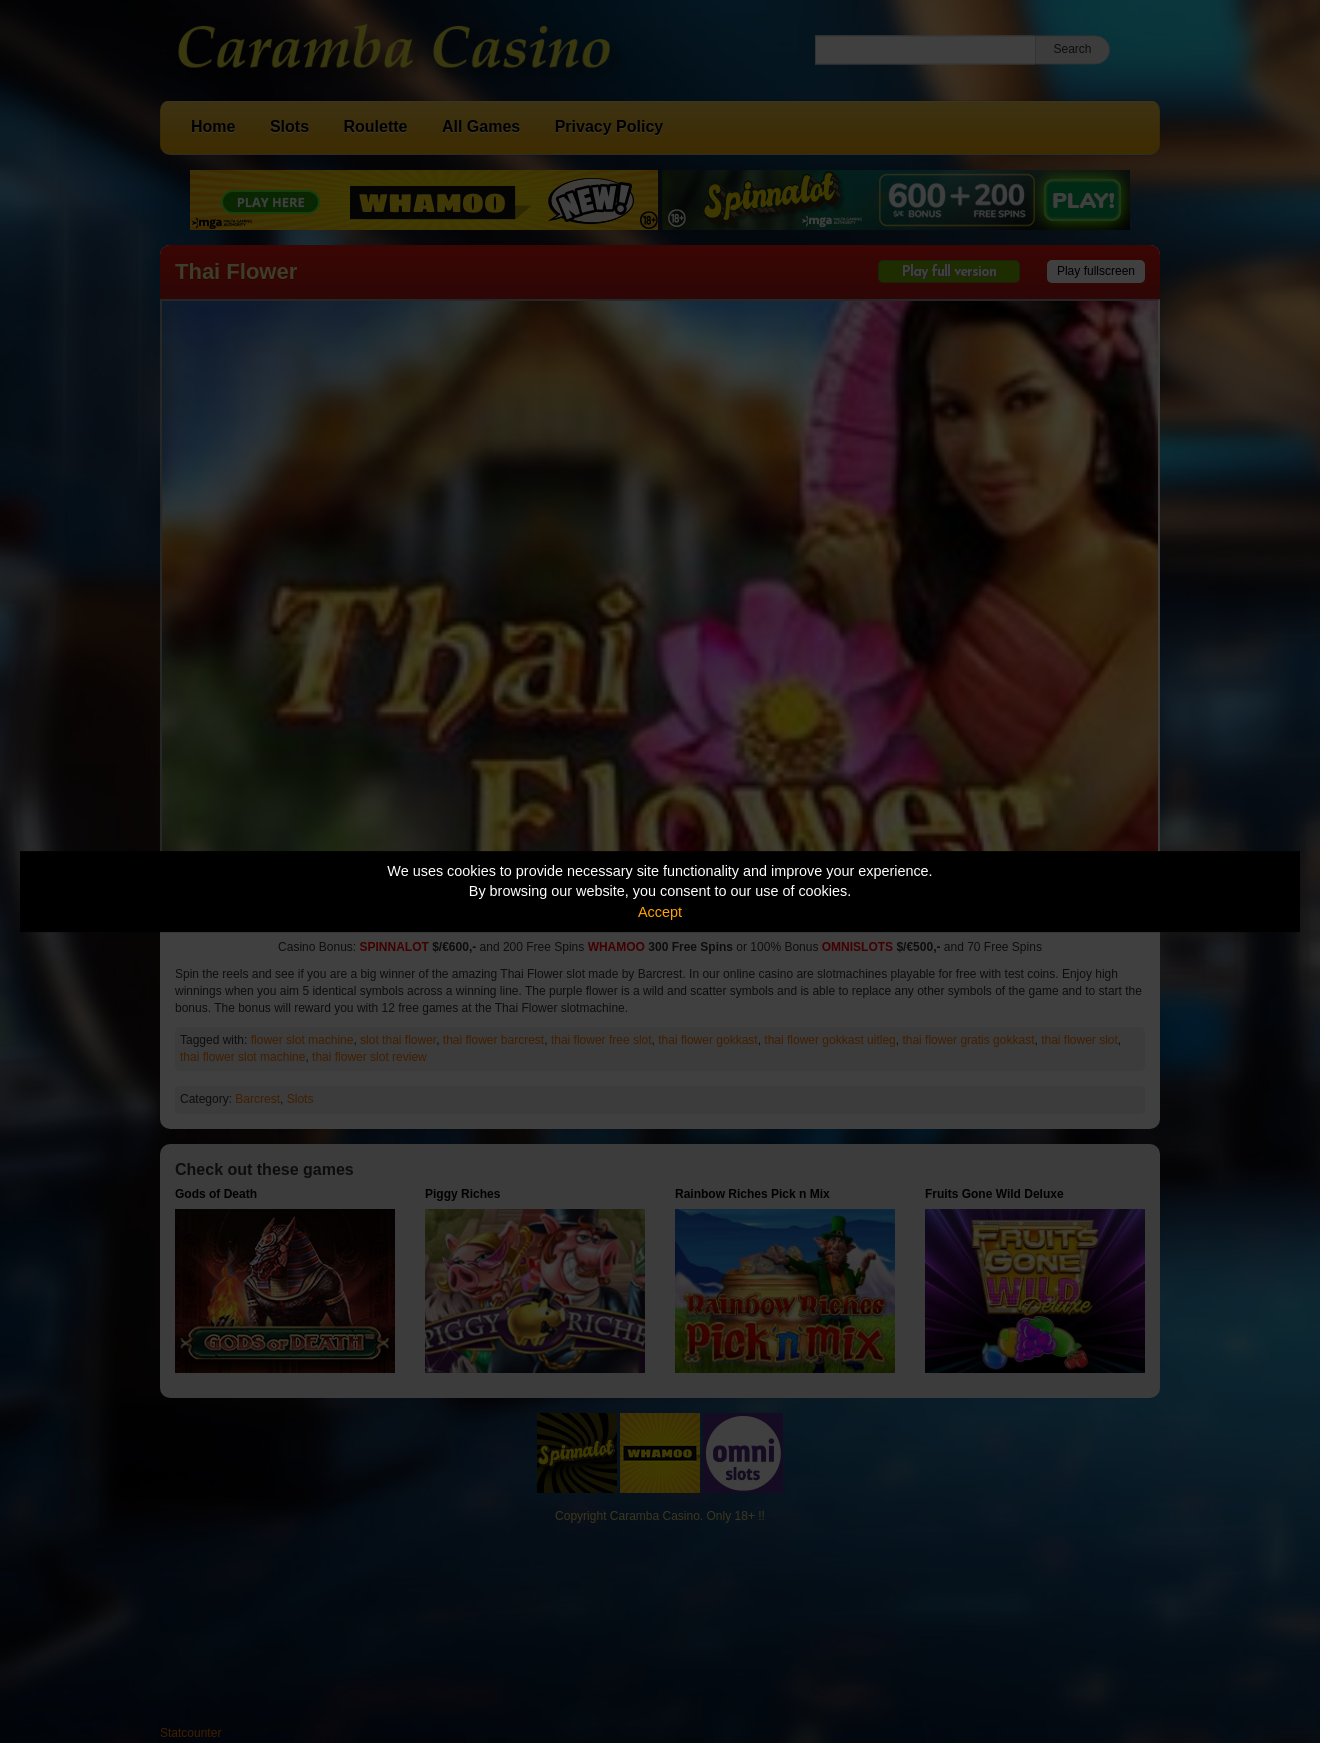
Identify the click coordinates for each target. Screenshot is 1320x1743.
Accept (660, 912)
